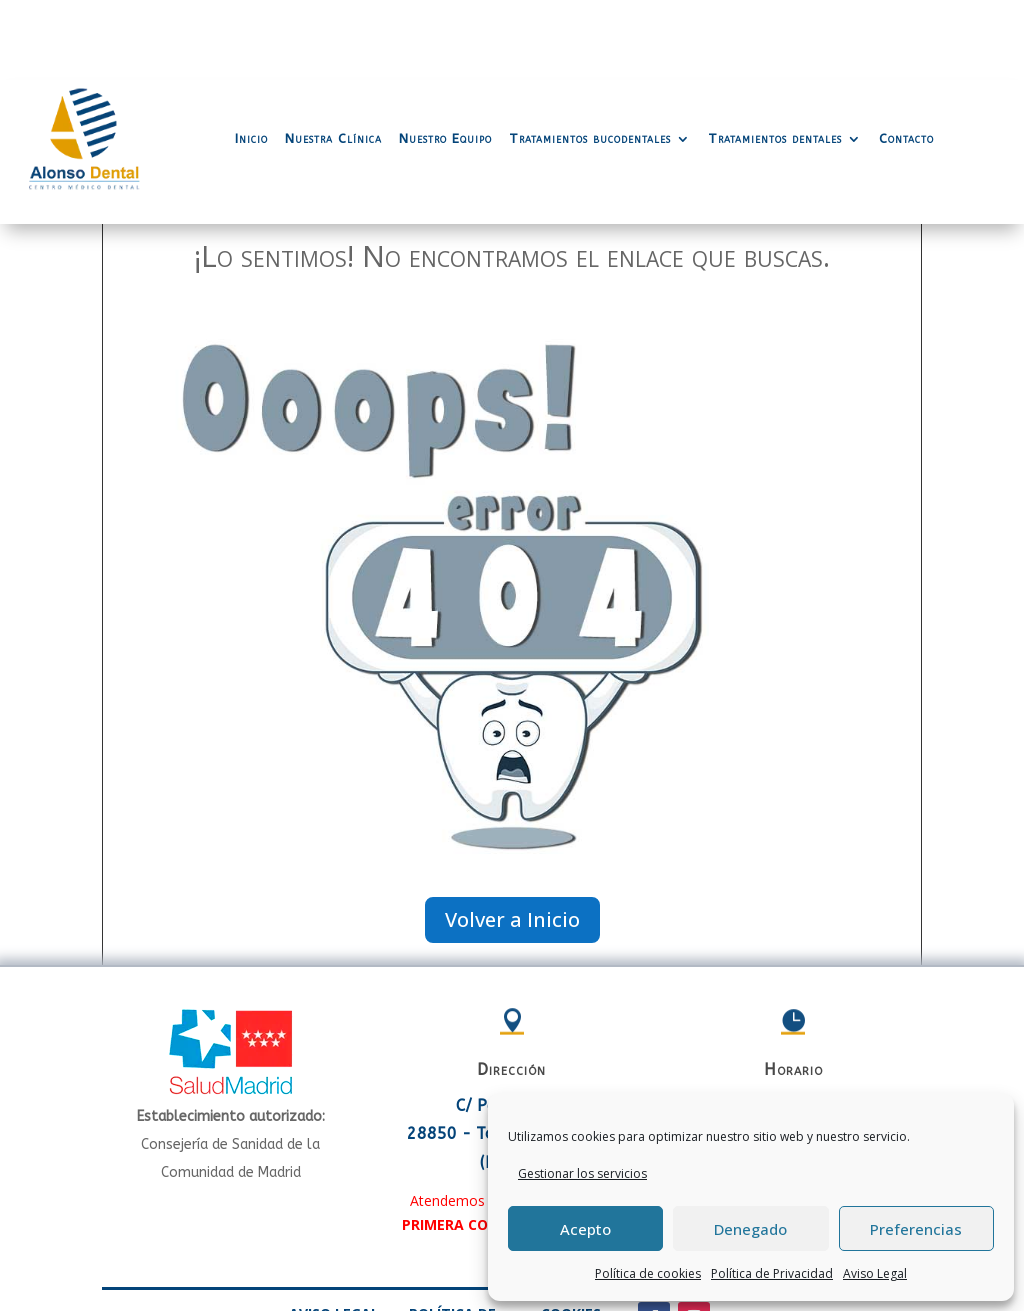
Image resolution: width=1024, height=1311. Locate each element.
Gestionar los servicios (582, 1173)
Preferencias (916, 1229)
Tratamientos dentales (775, 58)
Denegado (750, 1229)
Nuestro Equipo (445, 58)
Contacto (906, 58)
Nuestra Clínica (333, 58)
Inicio (251, 58)
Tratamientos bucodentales (590, 58)
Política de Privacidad (772, 1273)
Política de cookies (648, 1273)
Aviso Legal (875, 1273)
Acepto (585, 1229)
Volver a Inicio (512, 839)
